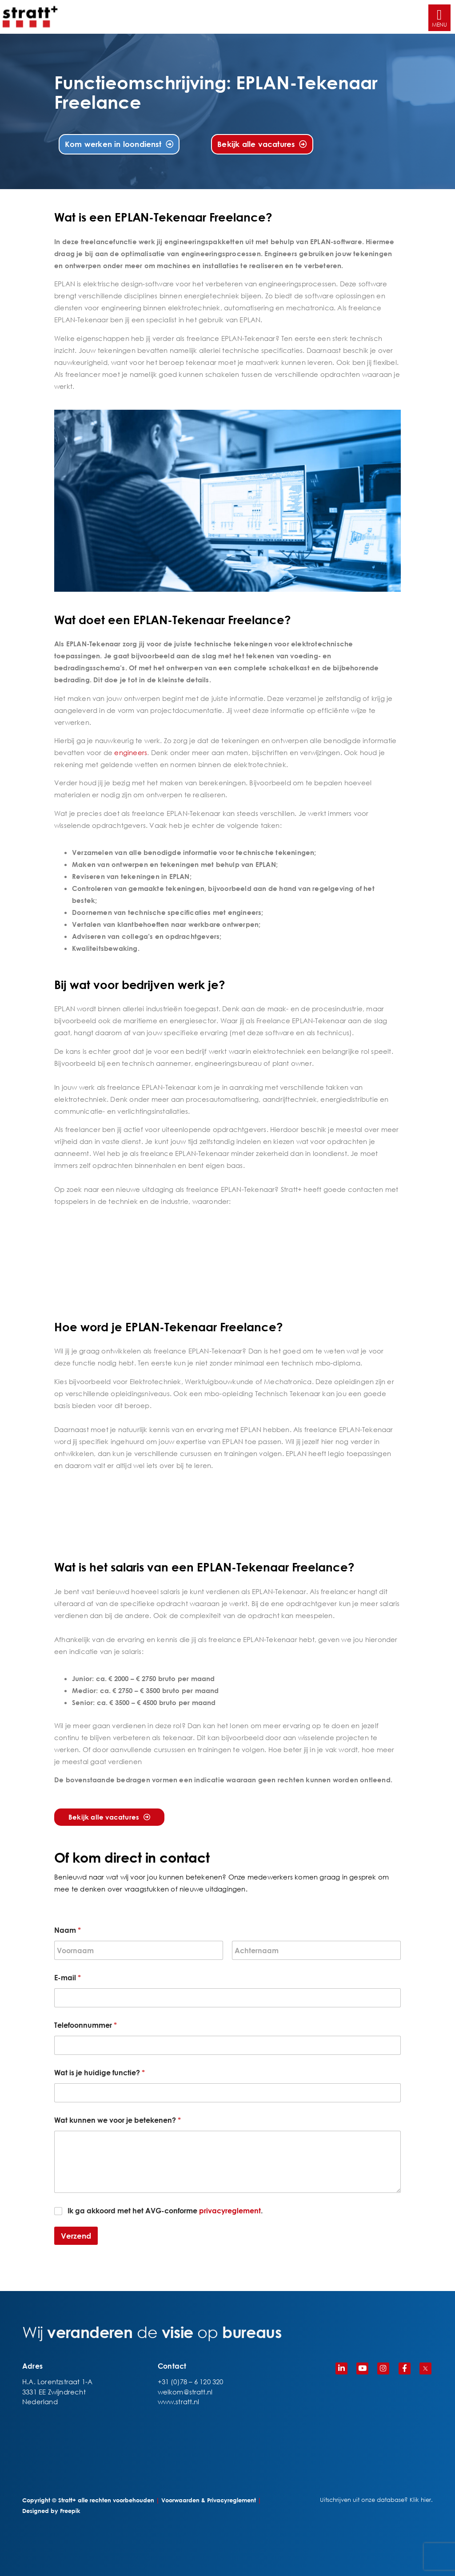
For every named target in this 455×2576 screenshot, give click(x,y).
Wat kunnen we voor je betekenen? (117, 2120)
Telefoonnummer (85, 2025)
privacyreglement (230, 2210)
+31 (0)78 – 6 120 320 (190, 2381)
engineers (130, 752)
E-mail (67, 1977)
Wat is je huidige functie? (99, 2072)
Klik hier (420, 2500)
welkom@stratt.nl (185, 2391)
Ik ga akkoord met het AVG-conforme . (165, 2210)
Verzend (76, 2236)
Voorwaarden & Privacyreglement (208, 2500)
